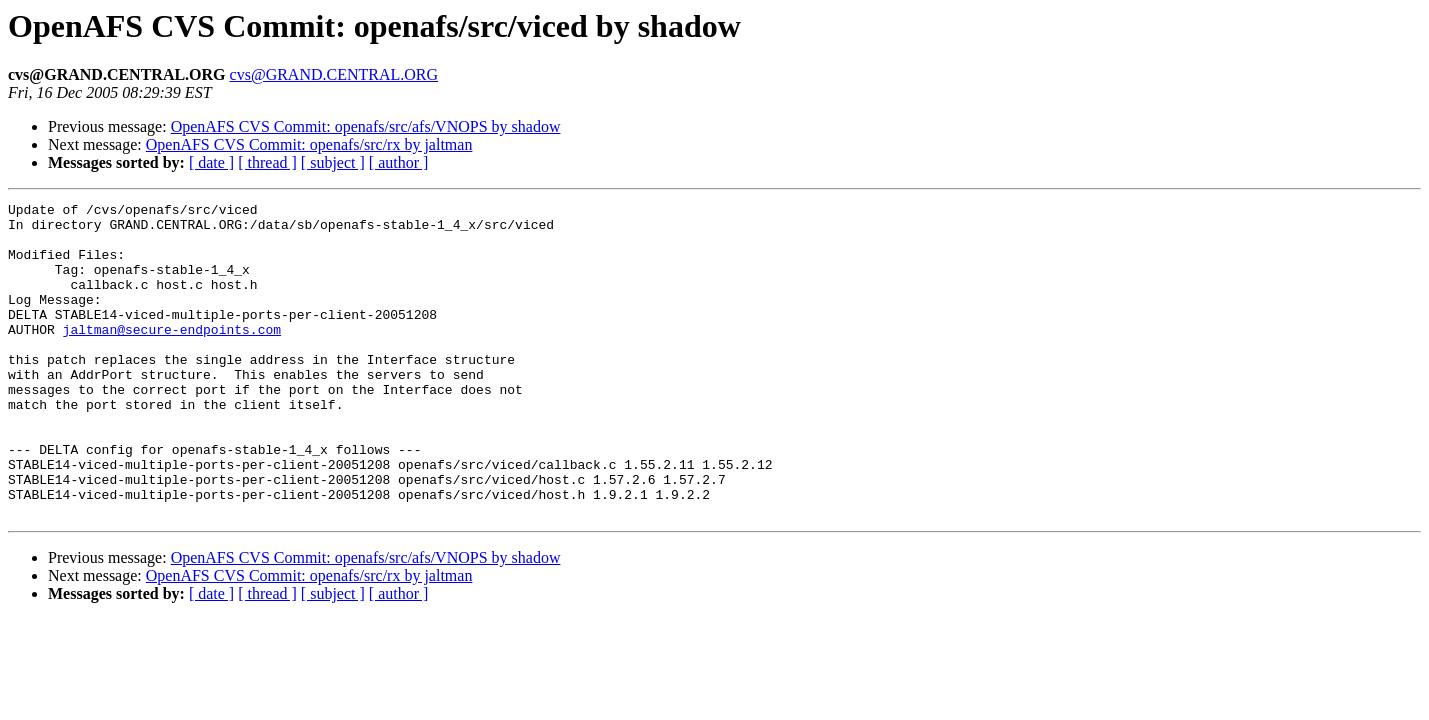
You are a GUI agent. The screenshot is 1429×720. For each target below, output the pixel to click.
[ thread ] (267, 162)
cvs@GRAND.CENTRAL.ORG (334, 74)
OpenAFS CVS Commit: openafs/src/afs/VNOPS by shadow (366, 126)
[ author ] (399, 162)
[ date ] (211, 162)
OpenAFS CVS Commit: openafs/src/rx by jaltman (309, 144)
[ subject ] (333, 162)
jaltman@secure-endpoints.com (172, 356)
